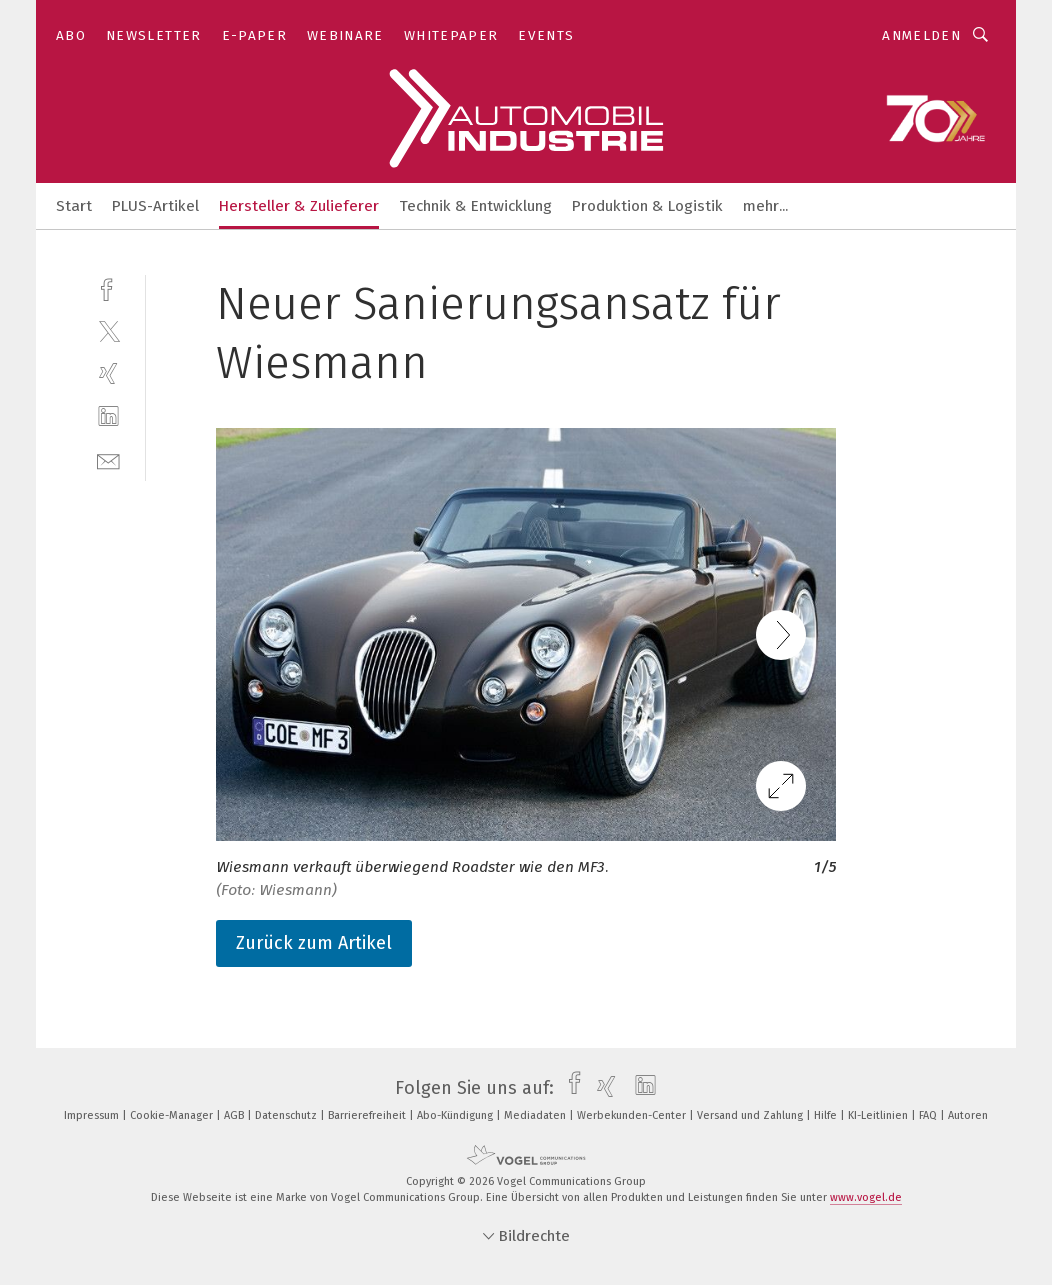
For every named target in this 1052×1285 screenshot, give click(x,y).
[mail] (108, 459)
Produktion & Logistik (647, 206)
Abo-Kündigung (456, 1115)
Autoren (968, 1115)
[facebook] (108, 287)
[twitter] (108, 330)
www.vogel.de (866, 1197)
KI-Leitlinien (879, 1115)
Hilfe (827, 1115)
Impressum (93, 1115)
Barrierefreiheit (368, 1115)
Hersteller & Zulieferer (299, 206)
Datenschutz (287, 1115)
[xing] (108, 373)
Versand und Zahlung (751, 1115)
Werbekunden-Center (633, 1115)
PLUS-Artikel (155, 206)
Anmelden (921, 35)
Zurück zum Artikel (314, 943)
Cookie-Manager (173, 1115)
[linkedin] (108, 416)
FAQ (929, 1115)
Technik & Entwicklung (475, 206)
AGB (235, 1115)
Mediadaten (536, 1115)
